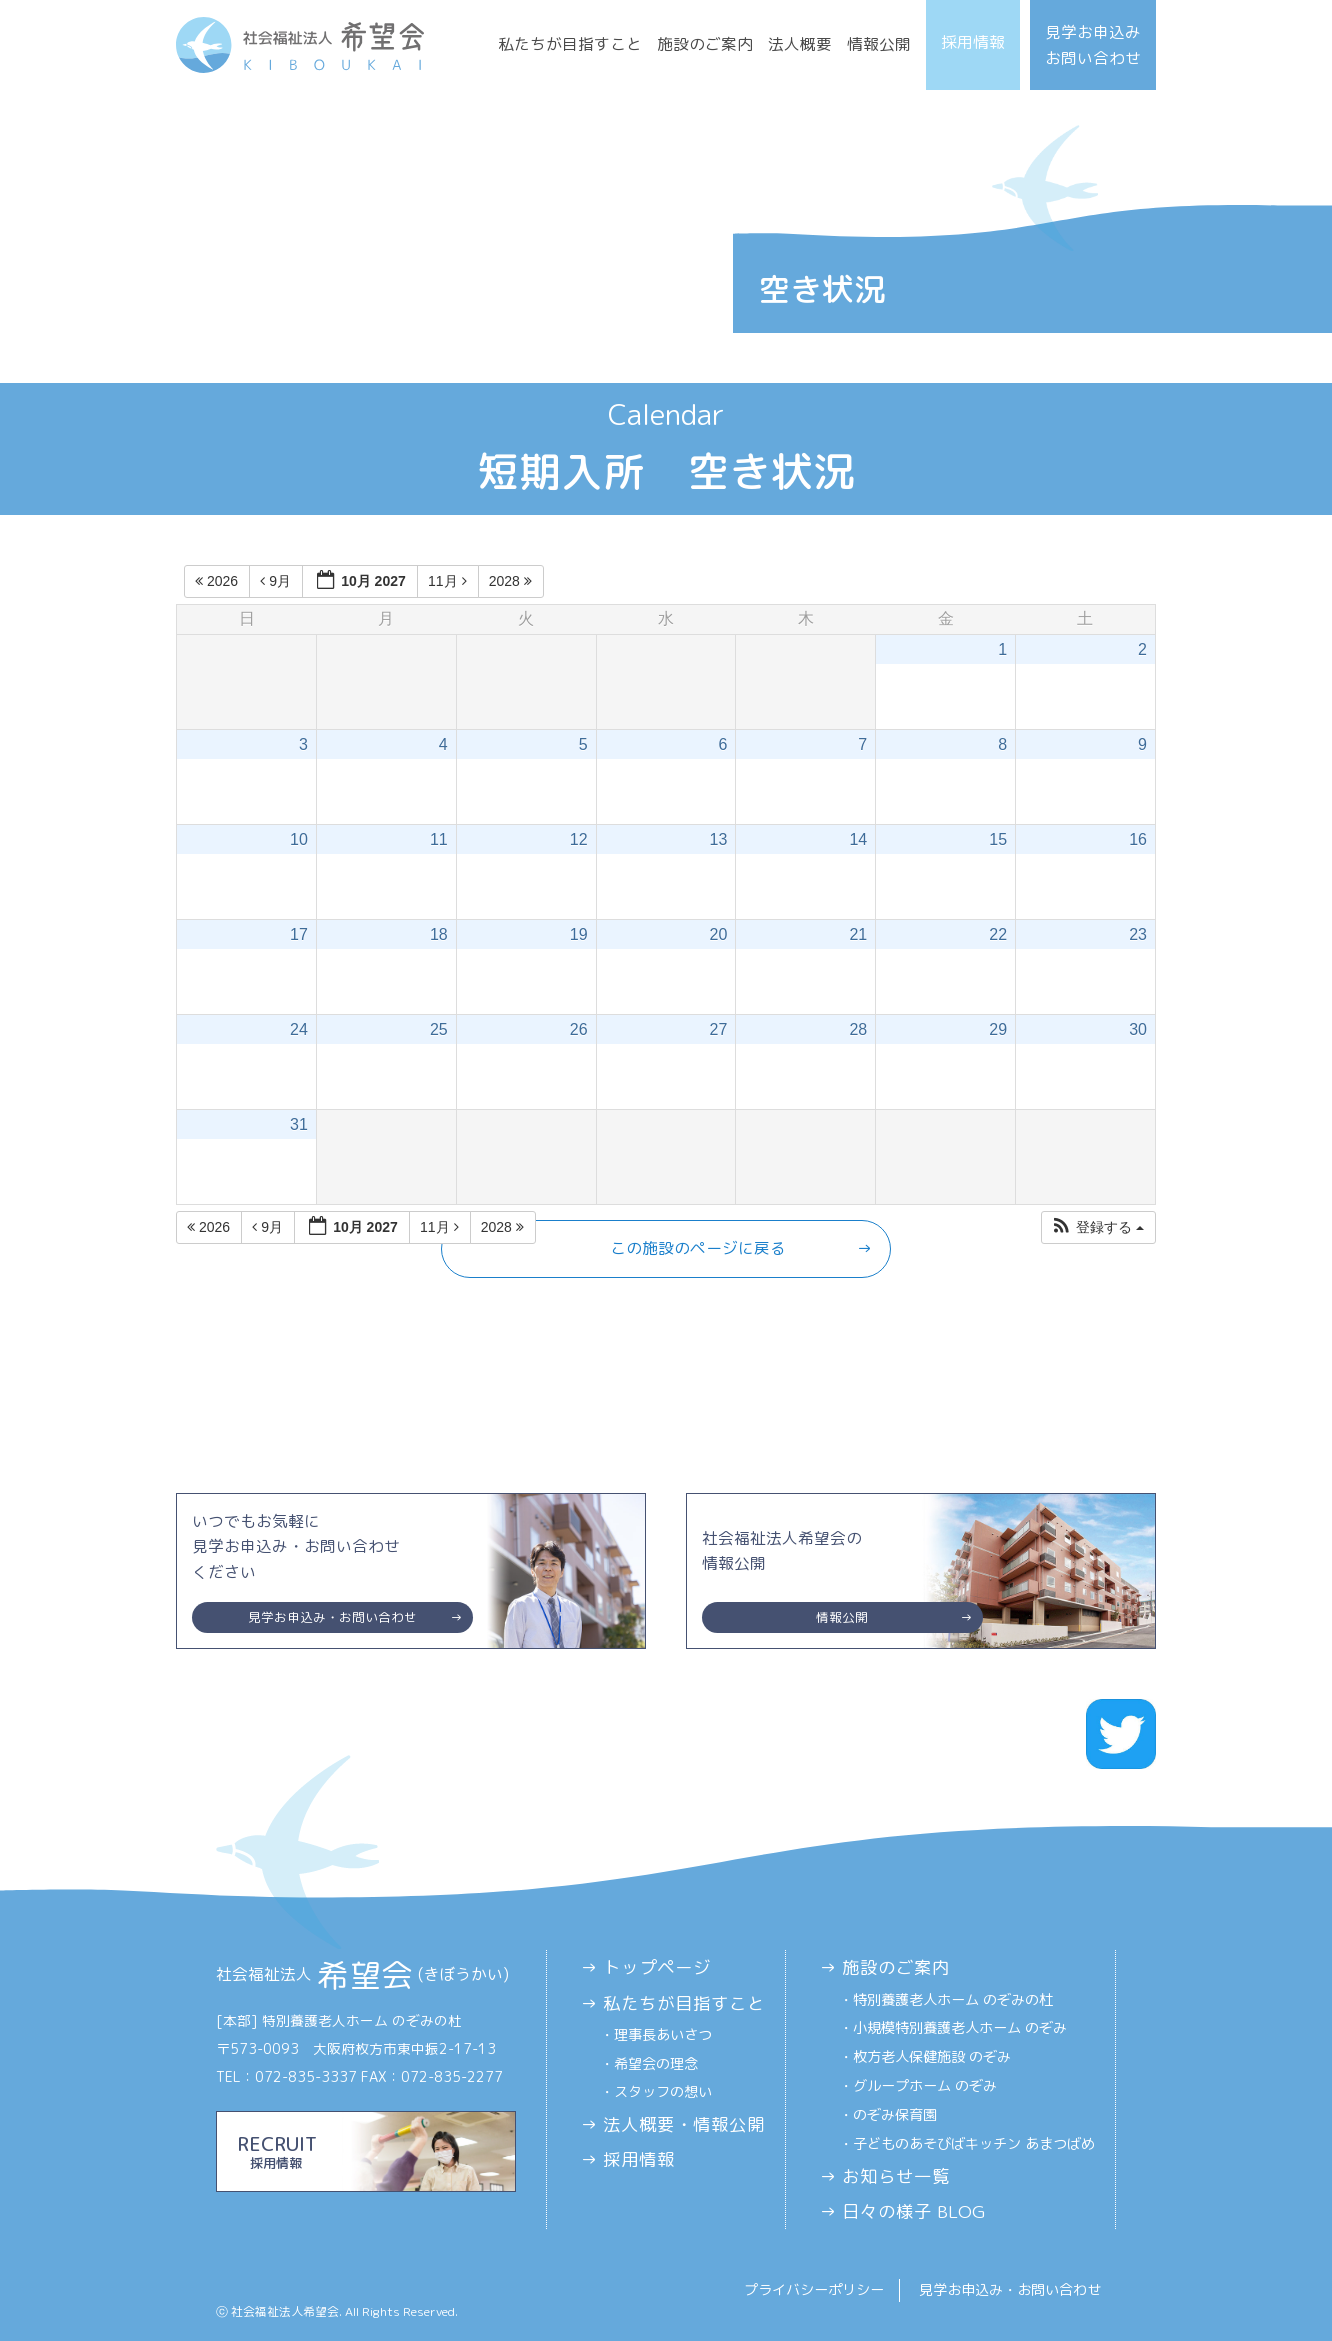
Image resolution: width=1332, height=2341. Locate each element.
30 (1138, 1029)
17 (299, 934)
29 (998, 1029)
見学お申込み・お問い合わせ (1010, 2290)
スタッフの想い (663, 2092)
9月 (277, 581)
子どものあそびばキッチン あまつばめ (974, 2144)
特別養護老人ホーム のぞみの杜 (953, 2000)
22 (998, 934)
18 (439, 934)
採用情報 (973, 42)
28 (858, 1029)
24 (299, 1029)
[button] (1098, 1227)
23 (1138, 934)
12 (579, 839)
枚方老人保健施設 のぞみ (932, 2057)
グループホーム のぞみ (925, 2086)
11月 (449, 581)
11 (439, 839)
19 (579, 934)
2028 (512, 581)
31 (299, 1124)
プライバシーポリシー (814, 2290)
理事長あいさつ (663, 2035)
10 (299, 839)
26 (579, 1029)
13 (719, 839)
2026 (218, 581)
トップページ (657, 1967)
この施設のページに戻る (698, 1248)
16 (1138, 839)
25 (439, 1029)
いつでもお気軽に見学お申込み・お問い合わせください (332, 1571)
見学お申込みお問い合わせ (1093, 45)
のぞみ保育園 (895, 2115)
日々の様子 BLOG (913, 2211)
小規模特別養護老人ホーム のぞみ (960, 2028)
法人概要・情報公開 (684, 2124)
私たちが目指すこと (570, 44)
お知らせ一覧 (896, 2176)
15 (998, 839)
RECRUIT (366, 2151)
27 (719, 1029)
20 (719, 934)
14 (858, 839)
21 (858, 934)
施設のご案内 (705, 44)
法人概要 (800, 44)
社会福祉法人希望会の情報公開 (842, 1580)
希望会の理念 (656, 2064)
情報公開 (879, 44)
